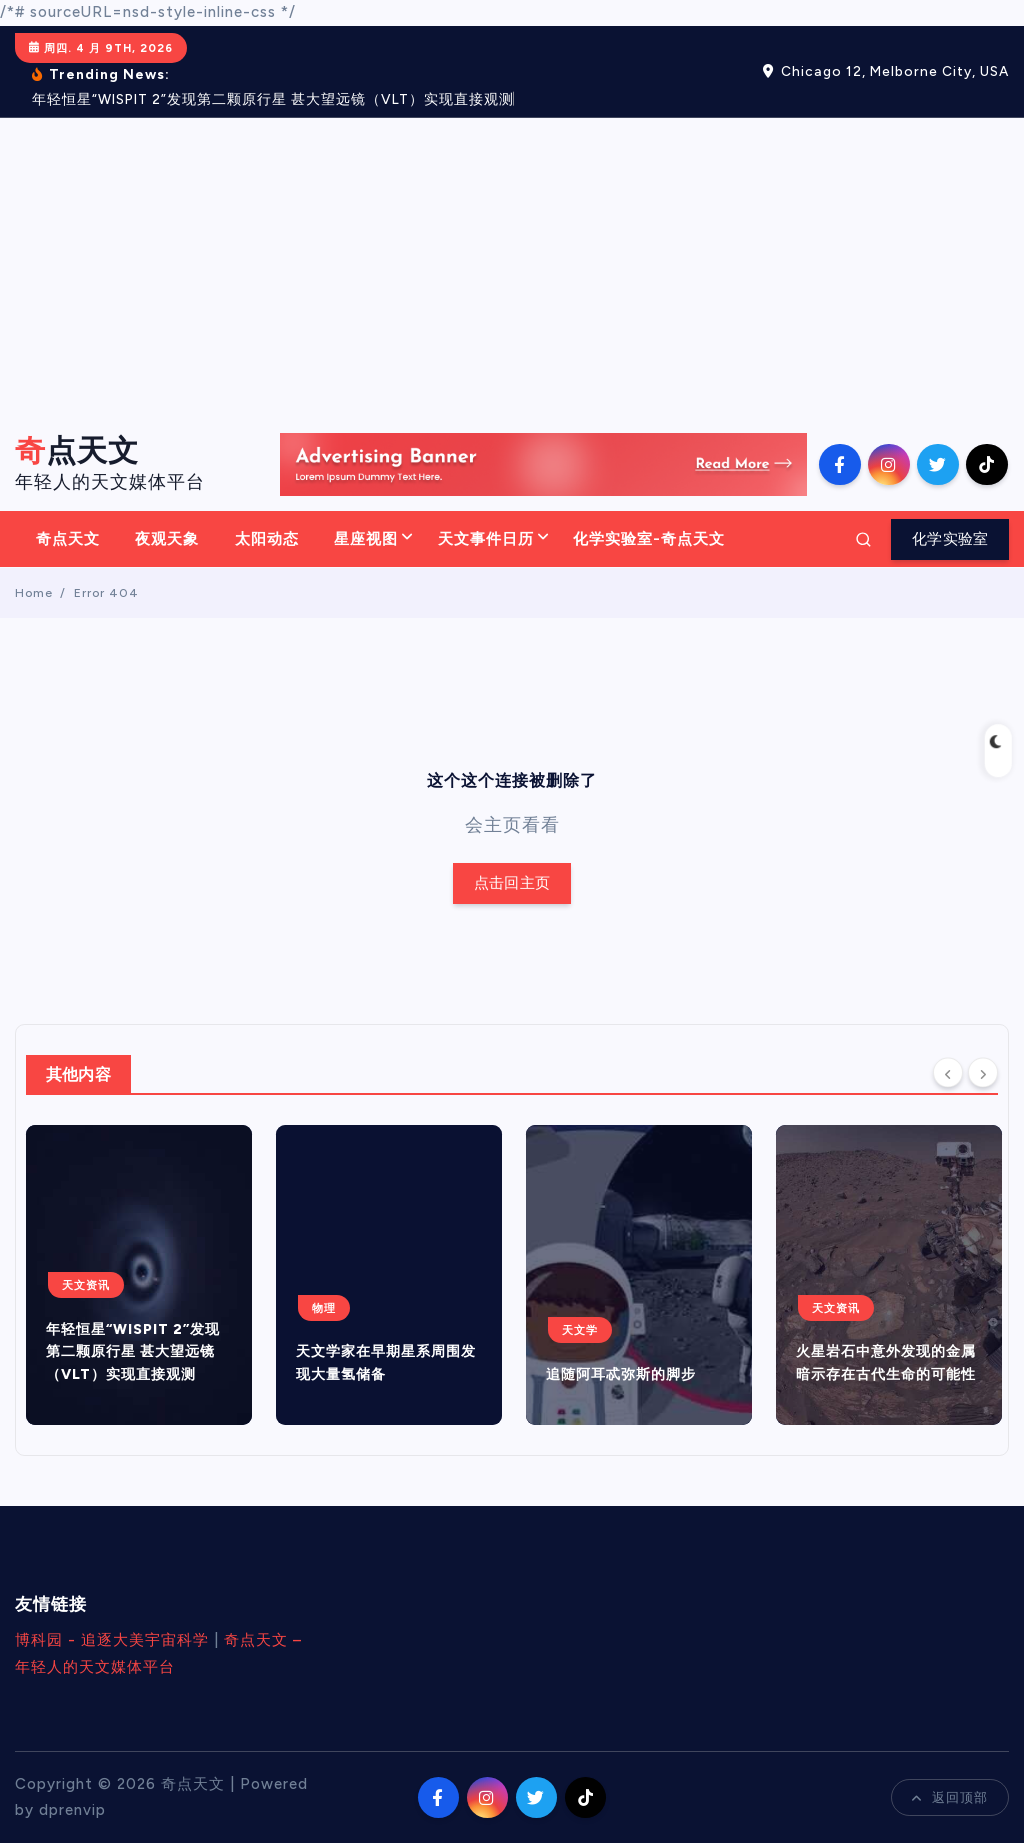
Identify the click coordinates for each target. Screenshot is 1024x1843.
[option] (139, 1275)
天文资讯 (86, 1285)
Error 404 (106, 593)
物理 (324, 1308)
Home (34, 593)
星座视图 (366, 539)
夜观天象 (167, 539)
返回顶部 (950, 1797)
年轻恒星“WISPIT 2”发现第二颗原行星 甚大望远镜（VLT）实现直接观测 (133, 1352)
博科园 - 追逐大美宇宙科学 (112, 1640)
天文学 (580, 1330)
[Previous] (948, 1073)
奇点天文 (68, 539)
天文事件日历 (486, 539)
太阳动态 (267, 539)
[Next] (983, 1073)
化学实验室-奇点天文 (649, 539)
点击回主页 (512, 884)
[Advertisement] (512, 268)
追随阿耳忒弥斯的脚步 (621, 1374)
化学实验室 (950, 539)
